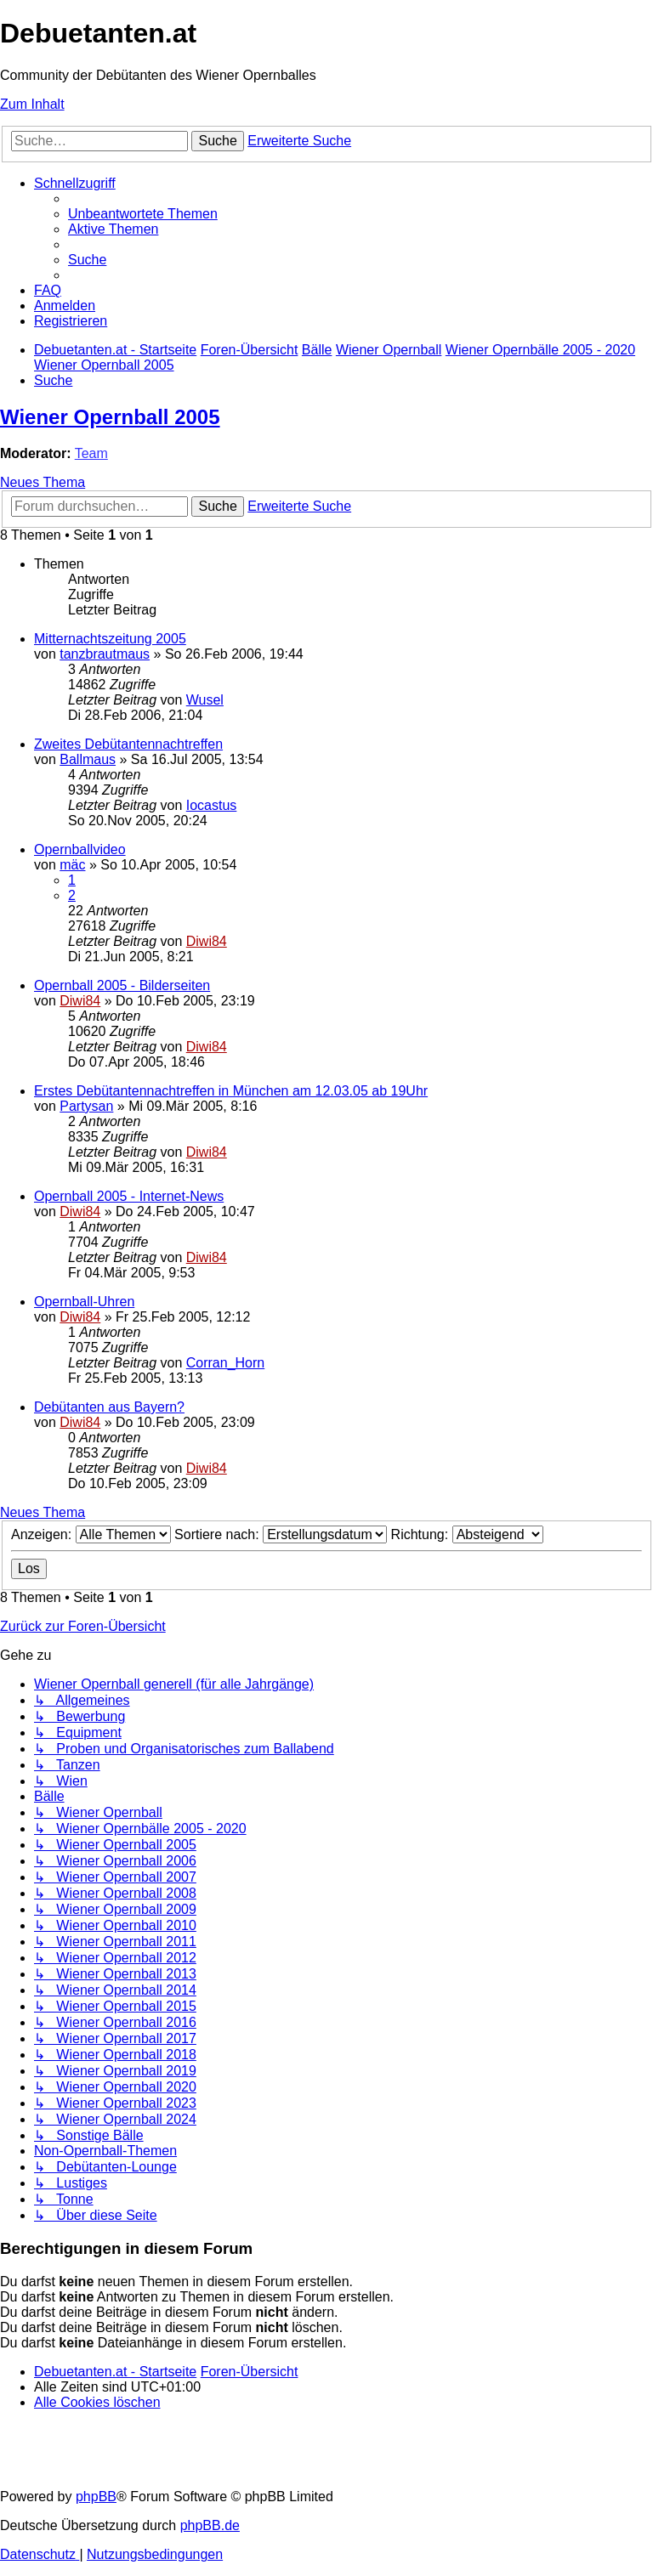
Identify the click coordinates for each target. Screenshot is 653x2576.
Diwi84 (206, 941)
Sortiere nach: (280, 1534)
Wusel (205, 700)
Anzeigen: (91, 1534)
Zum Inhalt (32, 104)
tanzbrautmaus (105, 654)
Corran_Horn (225, 1363)
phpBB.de (210, 2525)
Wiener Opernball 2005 (110, 416)
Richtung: (467, 1534)
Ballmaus (88, 759)
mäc (72, 865)
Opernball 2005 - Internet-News (129, 1196)
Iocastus (211, 805)
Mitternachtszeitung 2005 (110, 638)
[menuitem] (143, 214)
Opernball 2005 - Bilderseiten (122, 985)
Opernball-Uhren (84, 1301)
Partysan (86, 1106)
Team (91, 453)
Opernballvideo (80, 849)
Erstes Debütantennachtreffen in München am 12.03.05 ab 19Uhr (231, 1091)
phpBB (96, 2496)
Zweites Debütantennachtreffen (128, 744)
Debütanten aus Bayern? (109, 1407)
